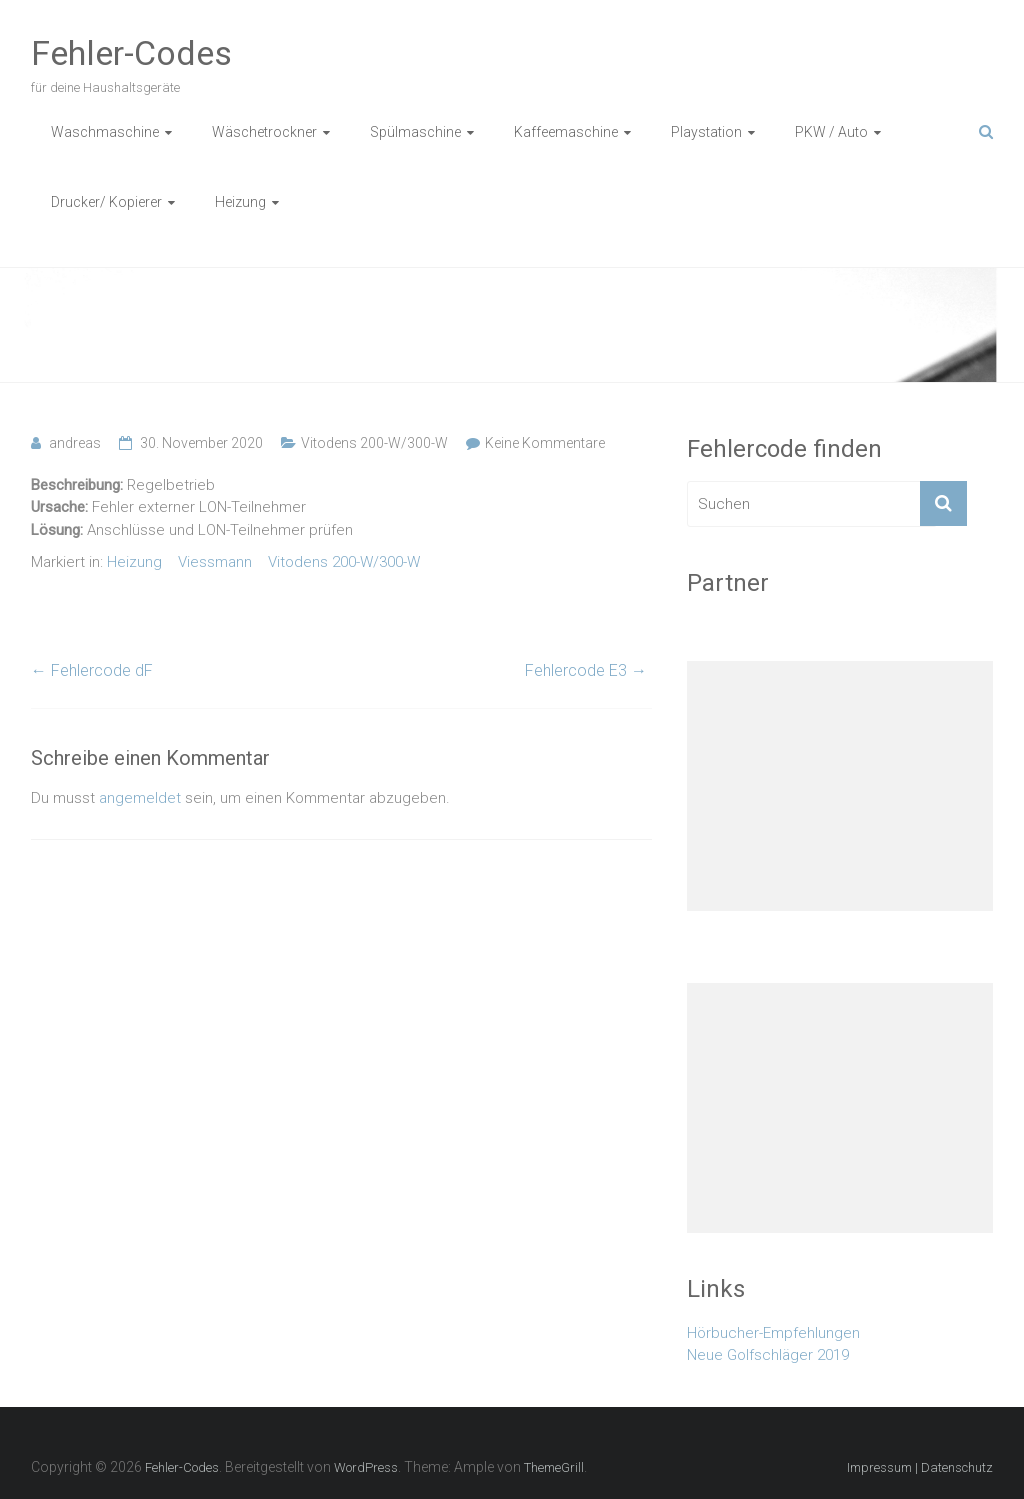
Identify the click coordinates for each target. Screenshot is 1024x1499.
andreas (75, 443)
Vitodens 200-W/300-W (374, 443)
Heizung (240, 202)
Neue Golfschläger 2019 (768, 1355)
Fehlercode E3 (586, 670)
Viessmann (215, 562)
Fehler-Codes (131, 53)
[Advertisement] (840, 786)
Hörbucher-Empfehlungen (773, 1333)
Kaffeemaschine (566, 132)
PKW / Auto (831, 132)
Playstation (706, 132)
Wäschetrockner (264, 132)
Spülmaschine (415, 132)
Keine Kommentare (545, 443)
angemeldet (140, 798)
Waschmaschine (105, 132)
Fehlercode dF (92, 670)
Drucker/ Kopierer (106, 202)
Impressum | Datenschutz (920, 1467)
